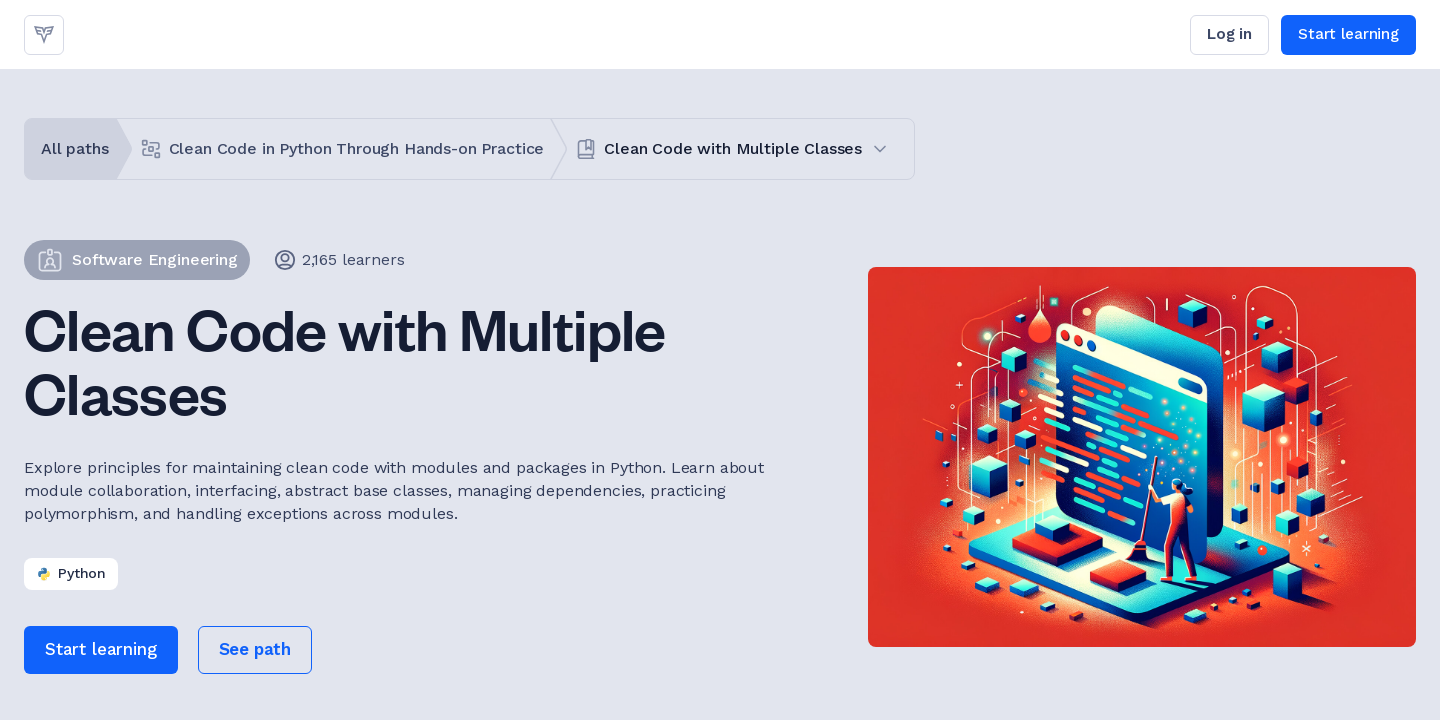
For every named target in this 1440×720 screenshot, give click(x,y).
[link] (44, 35)
